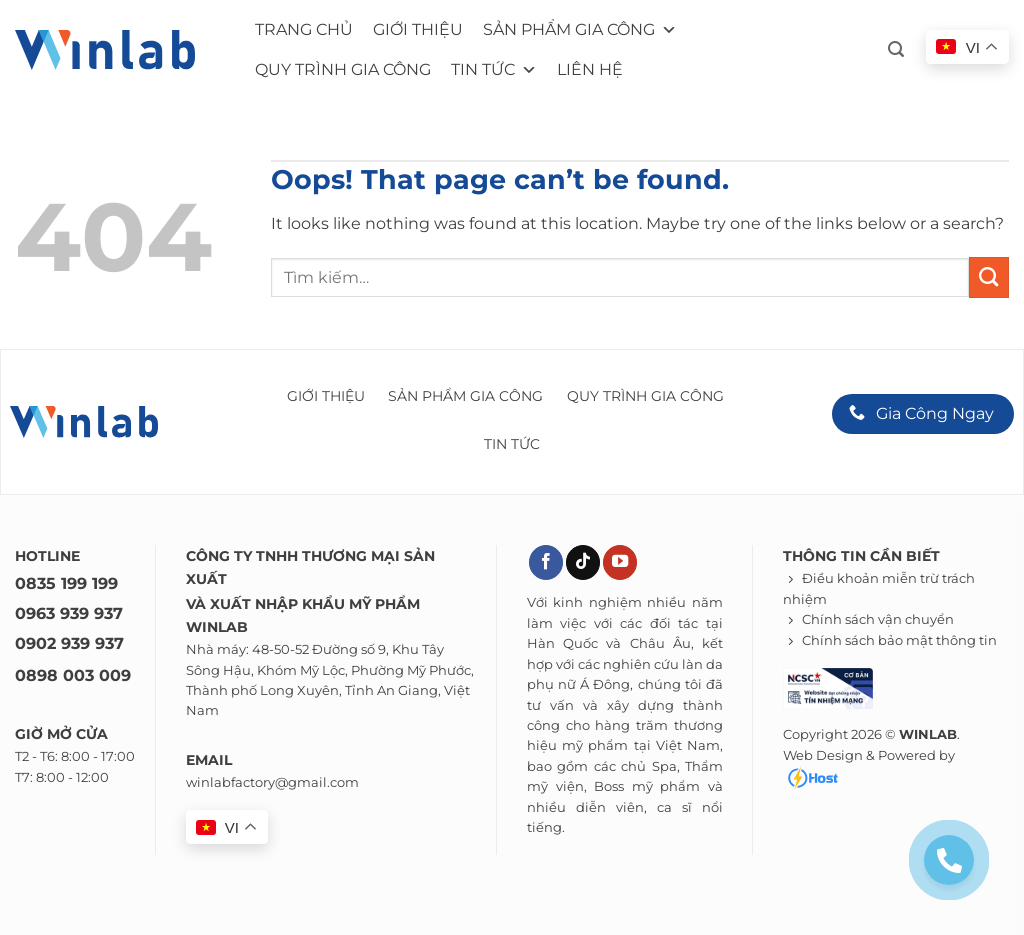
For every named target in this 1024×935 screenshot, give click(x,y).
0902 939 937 (69, 643)
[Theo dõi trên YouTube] (620, 562)
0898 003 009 (73, 675)
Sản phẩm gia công (580, 30)
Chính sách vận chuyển (878, 619)
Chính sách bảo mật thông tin (899, 640)
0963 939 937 (69, 613)
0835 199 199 (66, 583)
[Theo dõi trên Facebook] (546, 562)
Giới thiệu (418, 29)
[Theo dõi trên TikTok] (583, 562)
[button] (896, 49)
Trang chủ (304, 29)
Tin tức (494, 70)
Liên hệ (590, 69)
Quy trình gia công (343, 69)
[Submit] (989, 277)
